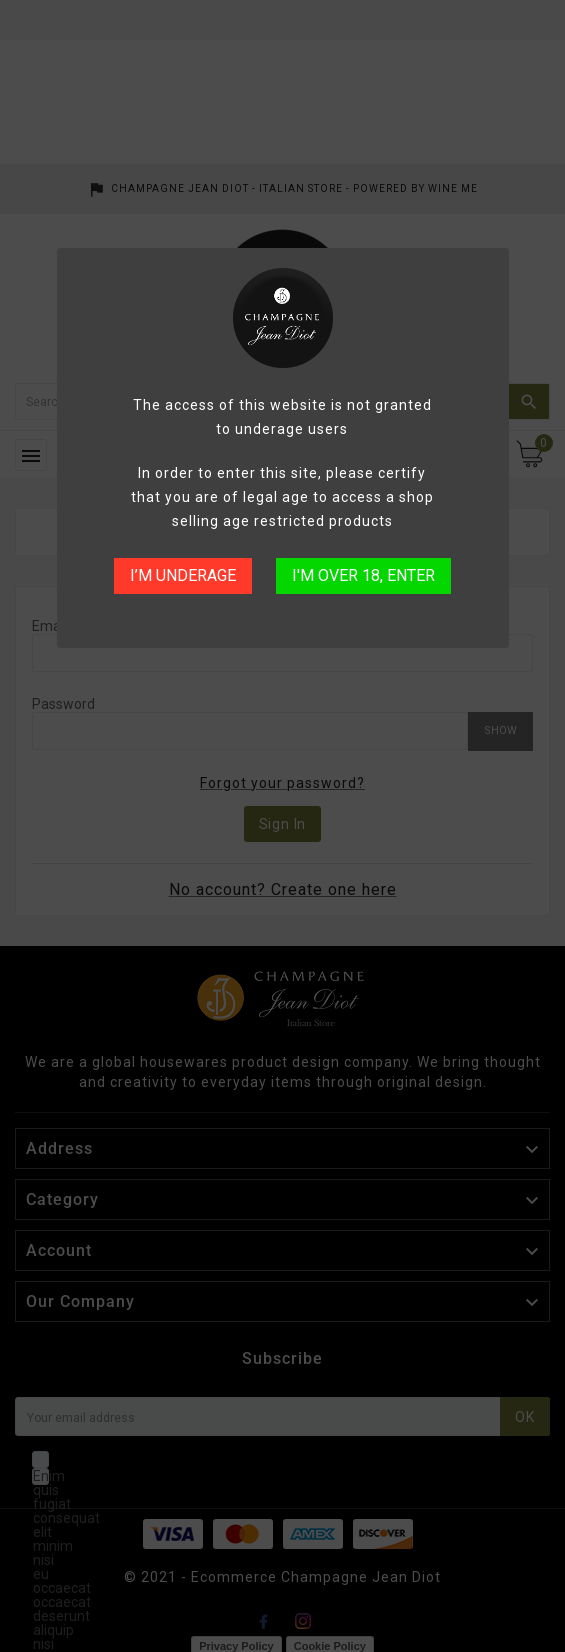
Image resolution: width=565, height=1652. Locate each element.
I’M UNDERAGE (183, 575)
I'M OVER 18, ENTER (363, 575)
